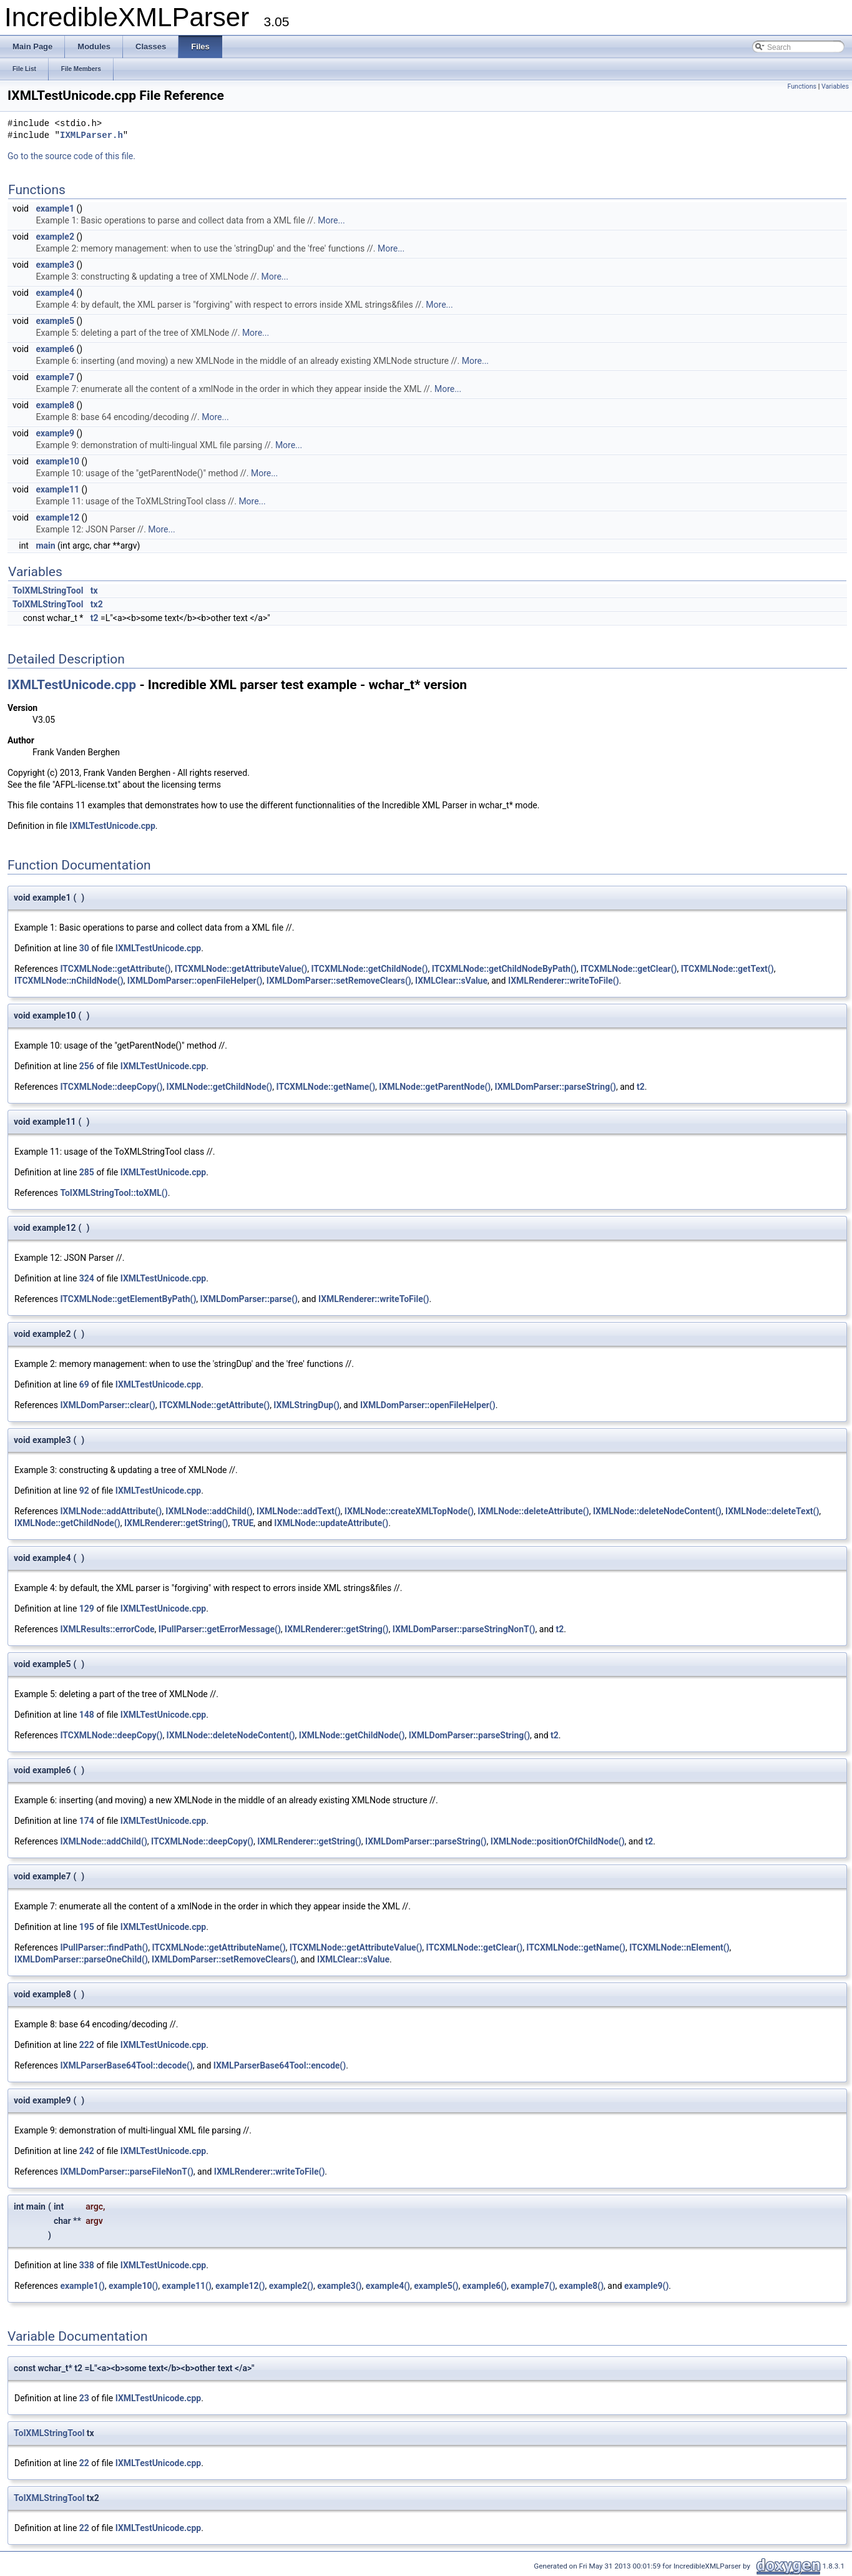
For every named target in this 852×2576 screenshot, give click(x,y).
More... (331, 220)
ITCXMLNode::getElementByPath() (128, 1299)
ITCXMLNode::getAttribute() (115, 969)
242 (86, 2151)
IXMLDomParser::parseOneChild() (81, 1959)
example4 (55, 293)
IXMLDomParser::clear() (107, 1405)
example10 (57, 461)
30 (84, 948)
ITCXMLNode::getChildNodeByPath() (504, 969)
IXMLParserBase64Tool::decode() (126, 2065)
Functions (801, 86)
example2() (291, 2286)
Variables (835, 86)
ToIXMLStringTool (47, 590)
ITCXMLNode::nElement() (679, 1947)
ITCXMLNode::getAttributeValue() (241, 969)
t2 (95, 618)
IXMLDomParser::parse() (249, 1299)
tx (94, 590)
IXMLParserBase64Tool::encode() (279, 2065)
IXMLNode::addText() (299, 1511)
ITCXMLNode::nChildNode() (69, 981)
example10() (133, 2286)
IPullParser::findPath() (104, 1947)
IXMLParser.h (91, 136)
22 (84, 2463)
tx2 (97, 604)
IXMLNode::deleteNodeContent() (657, 1511)
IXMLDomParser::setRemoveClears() (339, 981)
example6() (485, 2286)
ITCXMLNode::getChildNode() (369, 969)
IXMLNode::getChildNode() (220, 1087)
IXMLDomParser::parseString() (554, 1087)
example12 (57, 517)
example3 (55, 265)
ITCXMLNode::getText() (727, 969)
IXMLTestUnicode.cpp (71, 684)
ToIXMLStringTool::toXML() (113, 1193)
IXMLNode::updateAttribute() (331, 1523)
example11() (187, 2286)
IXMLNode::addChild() (208, 1511)
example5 (55, 321)
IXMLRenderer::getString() (176, 1523)
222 (86, 2045)
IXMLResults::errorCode (107, 1629)
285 (86, 1172)
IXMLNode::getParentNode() (435, 1087)
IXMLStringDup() (306, 1405)
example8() (581, 2286)
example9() (646, 2286)
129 (86, 1609)
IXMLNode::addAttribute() (111, 1511)
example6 (55, 349)
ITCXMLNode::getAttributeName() (218, 1947)
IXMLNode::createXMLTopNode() (409, 1511)
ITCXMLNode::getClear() (628, 969)
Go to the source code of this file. (71, 156)
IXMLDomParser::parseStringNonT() (464, 1629)
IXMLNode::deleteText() (772, 1511)
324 (86, 1278)
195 (86, 1927)
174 (86, 1821)
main (45, 546)
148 (86, 1715)
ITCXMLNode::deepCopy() (111, 1087)
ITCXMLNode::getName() (326, 1087)
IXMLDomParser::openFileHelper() (195, 981)
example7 (55, 377)
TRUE (243, 1523)
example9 (55, 433)
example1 (55, 208)
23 (84, 2398)
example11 (57, 489)
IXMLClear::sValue (451, 981)
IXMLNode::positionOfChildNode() (558, 1841)
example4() (388, 2286)
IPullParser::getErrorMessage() (220, 1629)
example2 (55, 237)
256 (86, 1066)
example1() (82, 2286)
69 (84, 1384)
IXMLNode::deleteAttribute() (533, 1511)
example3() (339, 2286)
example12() (240, 2286)
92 (84, 1491)
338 (86, 2265)
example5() (436, 2286)
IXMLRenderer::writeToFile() (563, 981)
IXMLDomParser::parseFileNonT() (126, 2172)
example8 (55, 405)
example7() (533, 2286)
